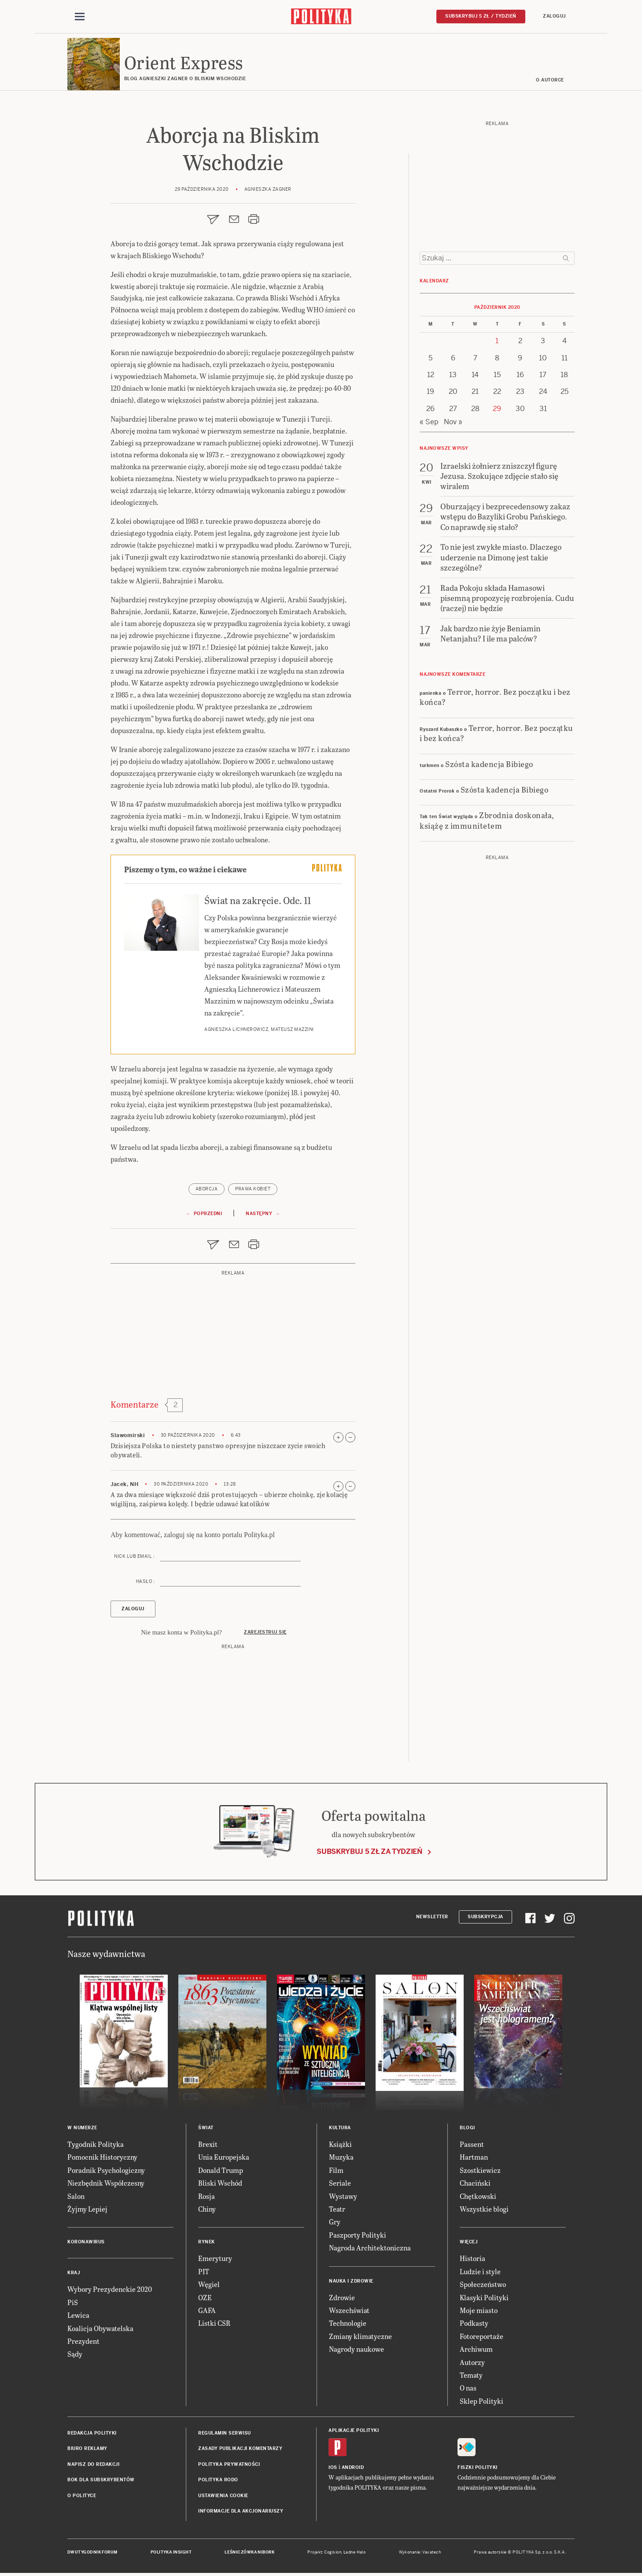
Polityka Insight (171, 2553)
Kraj (73, 2273)
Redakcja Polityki (92, 2433)
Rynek (206, 2243)
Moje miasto (479, 2310)
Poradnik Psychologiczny (106, 2170)
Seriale (340, 2183)
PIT (203, 2272)
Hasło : (145, 1582)
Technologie (347, 2324)
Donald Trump (220, 2170)
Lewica (78, 2315)
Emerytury (215, 2259)
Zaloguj (554, 16)
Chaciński (475, 2183)
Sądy (74, 2355)
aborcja (207, 1189)
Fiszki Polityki (478, 2468)
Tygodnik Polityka (95, 2144)
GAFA (207, 2310)
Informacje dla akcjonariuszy (240, 2511)
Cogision (332, 2553)
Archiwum (476, 2349)
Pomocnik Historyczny (102, 2158)
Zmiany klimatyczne (360, 2336)
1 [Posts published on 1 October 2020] (496, 341)
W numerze (82, 2128)
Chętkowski (478, 2196)
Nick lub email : (134, 1557)
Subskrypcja (485, 1917)
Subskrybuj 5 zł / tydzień (481, 16)
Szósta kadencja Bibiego (489, 764)
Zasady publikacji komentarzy (240, 2449)
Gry (334, 2222)
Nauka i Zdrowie (351, 2281)
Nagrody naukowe (356, 2349)
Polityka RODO (218, 2480)
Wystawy (343, 2196)
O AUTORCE (550, 80)
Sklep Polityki (481, 2401)
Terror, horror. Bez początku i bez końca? (495, 697)
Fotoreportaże (481, 2336)
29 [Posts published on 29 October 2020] (497, 409)
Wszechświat (349, 2310)
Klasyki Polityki (484, 2298)
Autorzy (472, 2362)
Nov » (453, 422)
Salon (76, 2196)
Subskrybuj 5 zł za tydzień (369, 1852)
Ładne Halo (354, 2553)
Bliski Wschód (220, 2183)
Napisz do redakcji (93, 2465)
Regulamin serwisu (224, 2433)
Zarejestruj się (265, 1633)
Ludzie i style (480, 2272)
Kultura (340, 2128)
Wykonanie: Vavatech (420, 2553)
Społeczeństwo (483, 2284)
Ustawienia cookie (223, 2496)
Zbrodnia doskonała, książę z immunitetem (487, 820)
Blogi (467, 2128)
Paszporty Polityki (357, 2235)
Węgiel (209, 2284)
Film (336, 2170)
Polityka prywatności (229, 2465)
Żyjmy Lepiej (87, 2209)
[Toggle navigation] (79, 16)
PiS (72, 2303)
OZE (205, 2298)
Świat (206, 2128)
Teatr (337, 2209)
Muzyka (341, 2158)
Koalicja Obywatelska (100, 2329)
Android (353, 2468)
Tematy (471, 2375)
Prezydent (83, 2341)
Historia (472, 2259)
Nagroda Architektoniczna (370, 2248)
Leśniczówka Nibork (249, 2553)
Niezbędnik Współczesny (105, 2183)
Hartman (474, 2158)
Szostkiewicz (480, 2170)
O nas (468, 2388)
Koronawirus (86, 2243)
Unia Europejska (223, 2158)
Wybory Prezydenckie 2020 (109, 2290)
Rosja (206, 2196)
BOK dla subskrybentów (101, 2480)
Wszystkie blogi (484, 2209)
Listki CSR (214, 2324)
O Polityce (81, 2496)
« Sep (429, 422)
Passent (472, 2144)
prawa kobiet (252, 1189)
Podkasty (474, 2324)
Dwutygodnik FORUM (92, 2553)
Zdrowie (342, 2298)
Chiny (207, 2209)
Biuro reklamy (87, 2449)
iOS (332, 2468)
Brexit (208, 2144)
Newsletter (432, 1917)
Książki (340, 2144)
